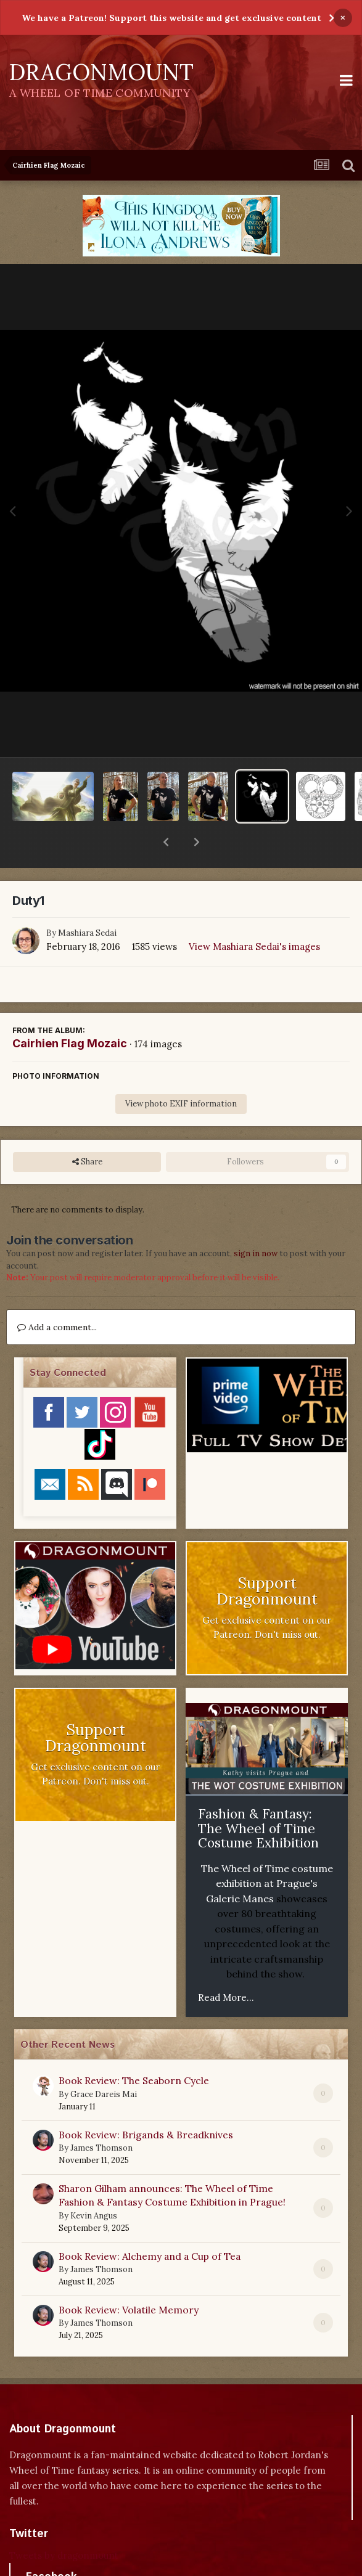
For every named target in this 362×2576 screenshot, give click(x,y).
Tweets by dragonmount (63, 2523)
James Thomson (101, 2116)
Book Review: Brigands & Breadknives (146, 2102)
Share (87, 1130)
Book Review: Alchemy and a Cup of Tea (150, 2224)
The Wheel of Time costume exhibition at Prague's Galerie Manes (267, 1851)
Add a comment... (57, 1295)
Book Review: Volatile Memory (129, 2277)
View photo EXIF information (181, 1071)
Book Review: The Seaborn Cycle (134, 2048)
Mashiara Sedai (87, 901)
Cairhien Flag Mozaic (69, 1011)
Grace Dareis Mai (103, 2062)
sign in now (256, 1221)
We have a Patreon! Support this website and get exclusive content (171, 17)
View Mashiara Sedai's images (254, 914)
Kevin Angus (93, 2183)
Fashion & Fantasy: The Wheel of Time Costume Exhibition (258, 1796)
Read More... (226, 1965)
